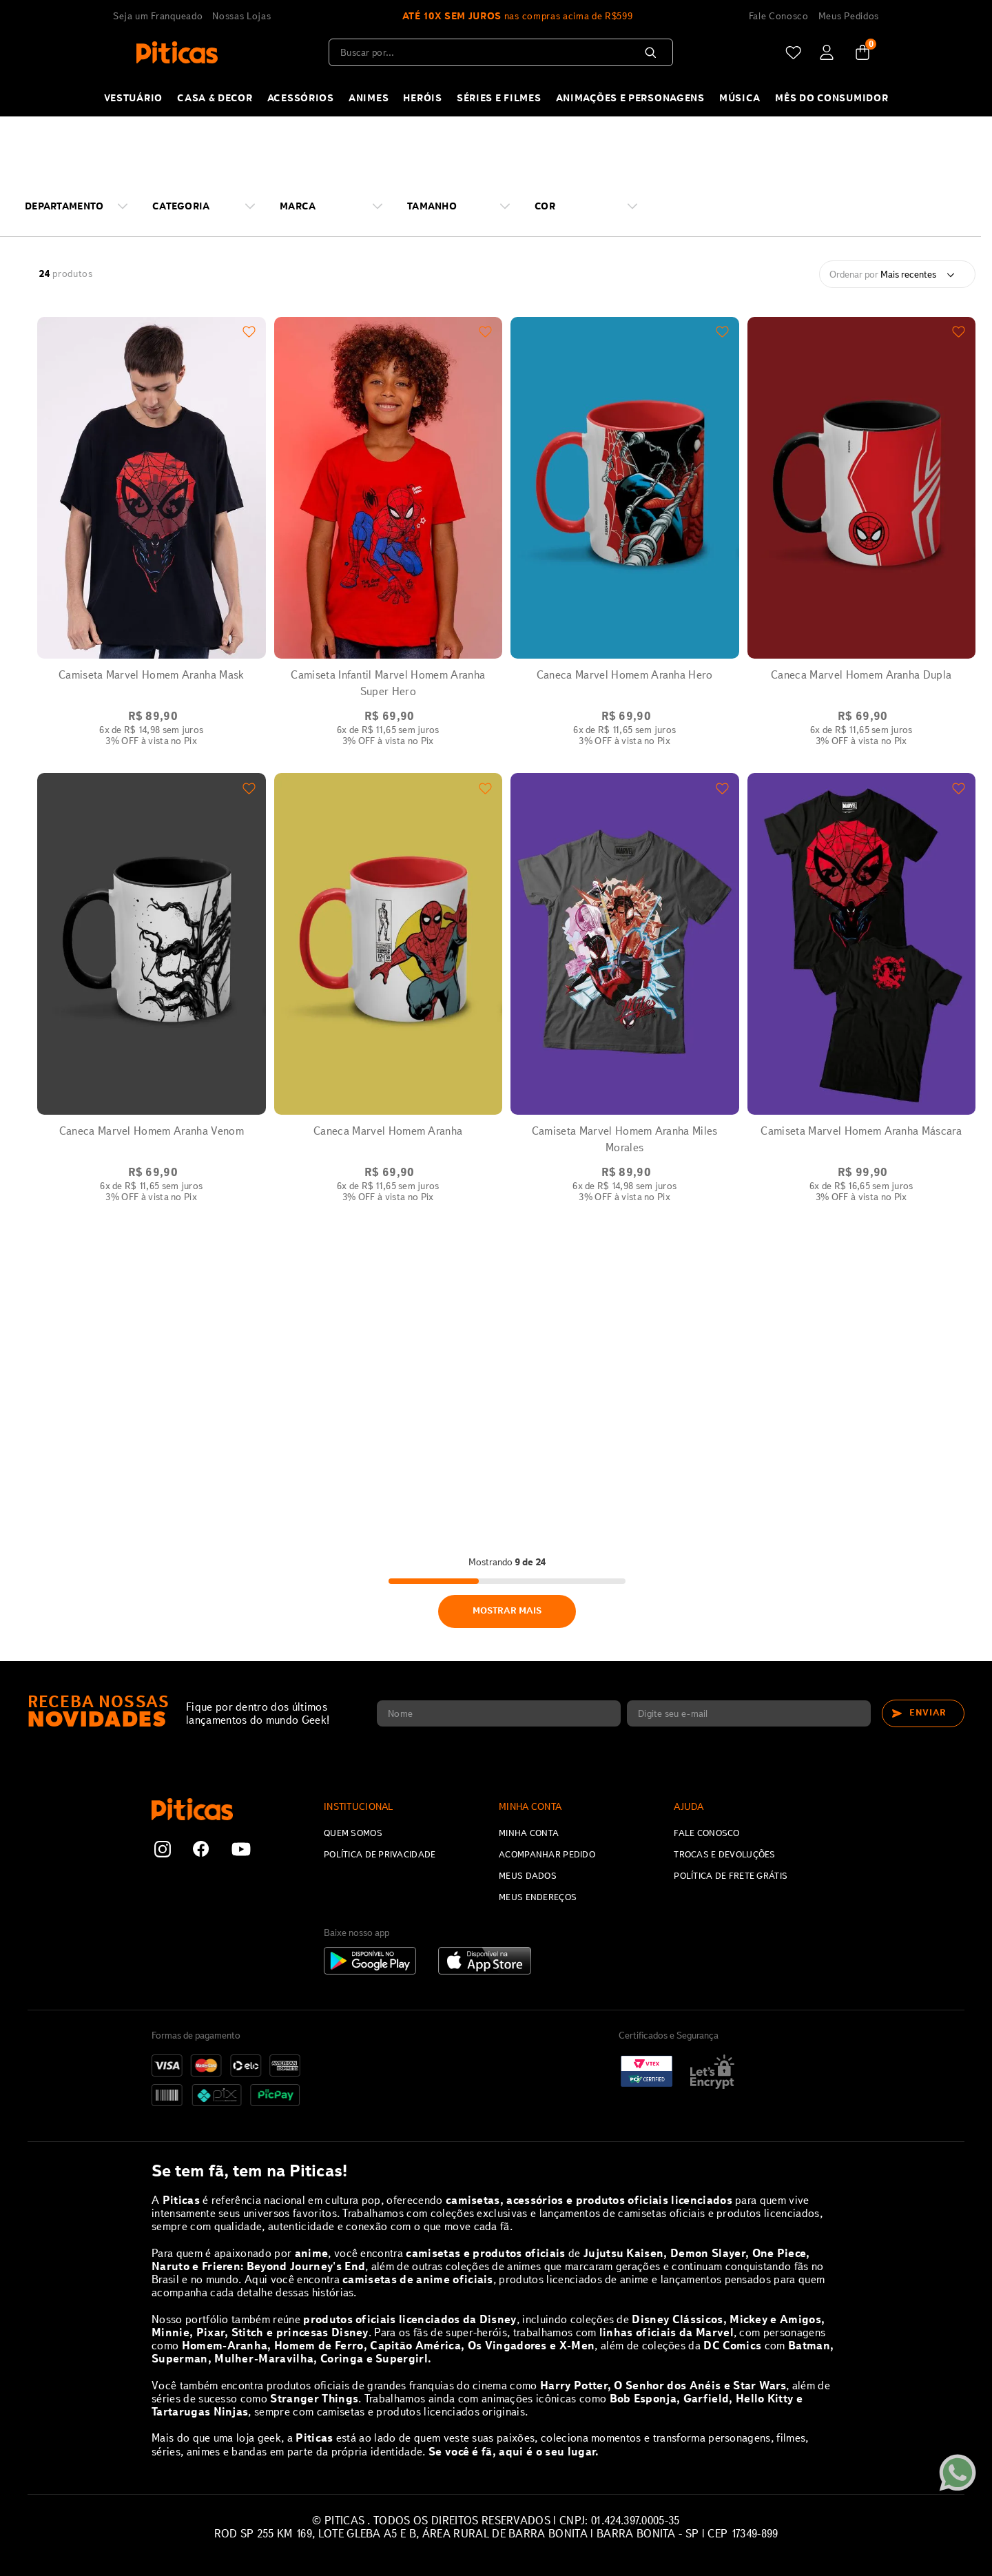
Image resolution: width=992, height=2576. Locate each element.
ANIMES (369, 98)
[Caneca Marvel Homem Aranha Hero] (624, 541)
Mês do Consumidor (831, 98)
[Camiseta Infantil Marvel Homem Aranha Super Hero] (388, 541)
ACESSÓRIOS (300, 98)
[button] (81, 206)
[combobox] (501, 52)
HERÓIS (422, 98)
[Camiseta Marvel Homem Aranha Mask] (151, 541)
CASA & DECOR (214, 98)
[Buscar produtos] (653, 52)
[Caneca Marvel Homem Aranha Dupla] (861, 541)
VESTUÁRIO (133, 98)
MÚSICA (740, 98)
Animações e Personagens (630, 98)
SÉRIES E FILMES (499, 98)
